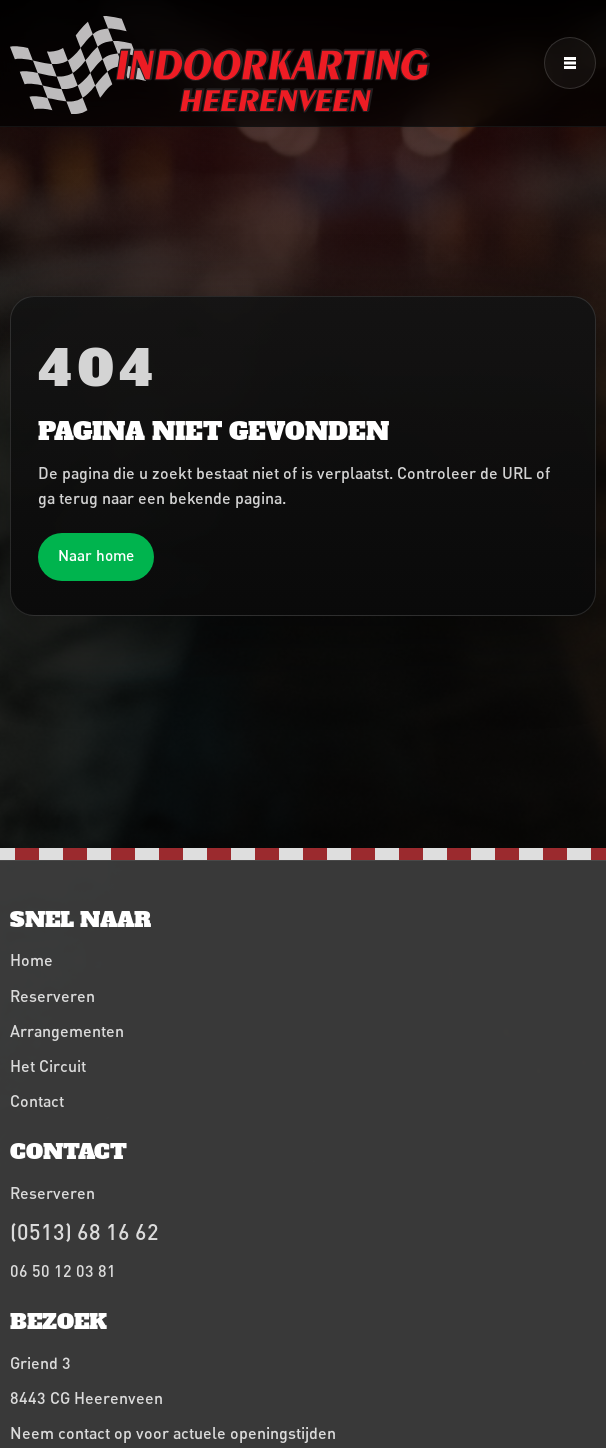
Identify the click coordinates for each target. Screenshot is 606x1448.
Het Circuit (48, 1065)
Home (31, 959)
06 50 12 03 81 (63, 1270)
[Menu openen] (570, 63)
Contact (37, 1100)
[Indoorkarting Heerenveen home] (220, 65)
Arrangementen (67, 1030)
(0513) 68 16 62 (84, 1231)
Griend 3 (40, 1362)
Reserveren (52, 995)
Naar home (96, 555)
